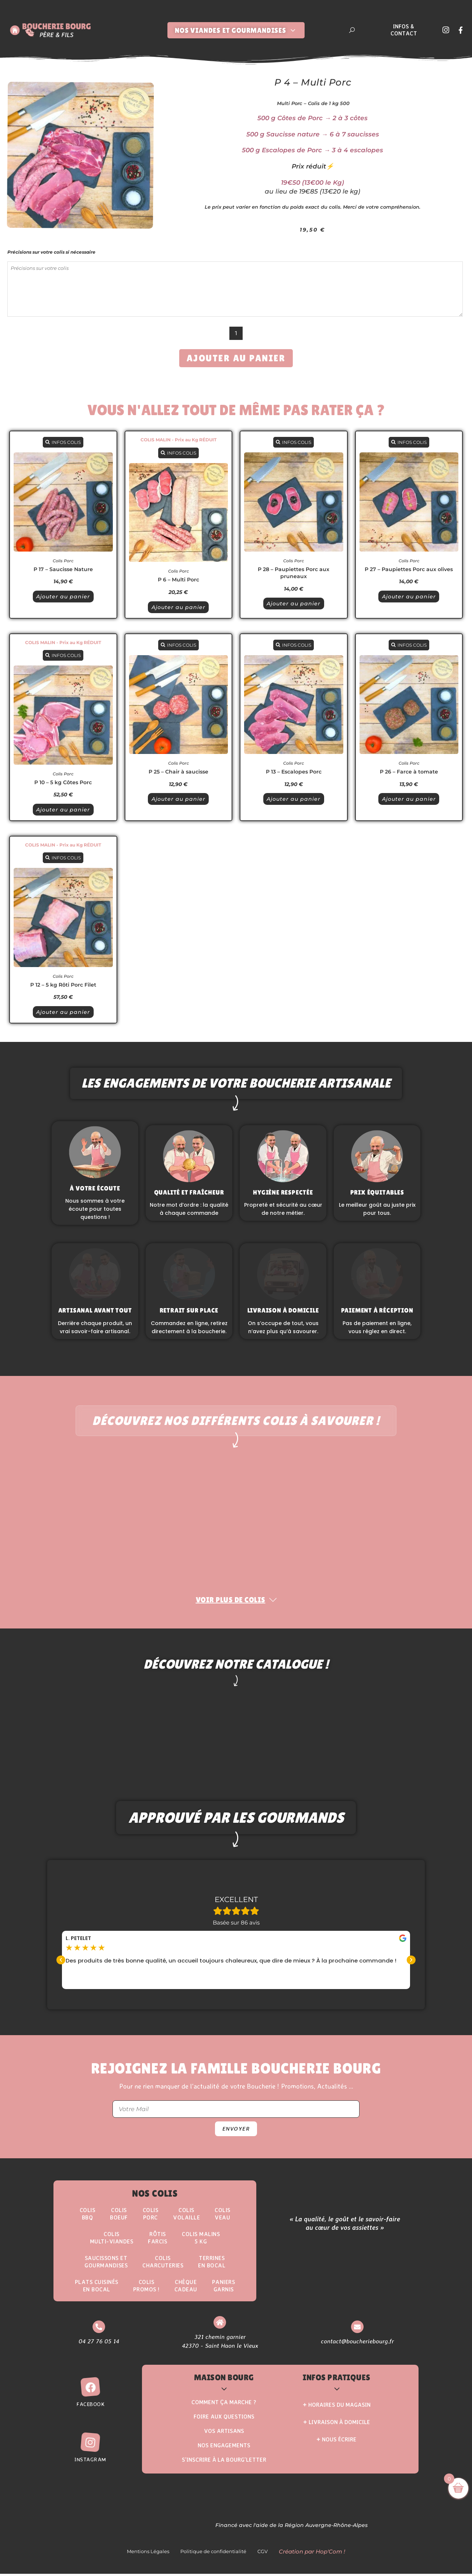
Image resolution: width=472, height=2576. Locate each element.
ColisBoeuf (118, 2214)
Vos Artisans (224, 2433)
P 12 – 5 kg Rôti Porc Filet (63, 985)
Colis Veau (224, 2214)
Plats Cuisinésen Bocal (95, 2287)
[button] (60, 1960)
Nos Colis (155, 2194)
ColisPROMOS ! (146, 2287)
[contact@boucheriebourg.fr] (357, 2329)
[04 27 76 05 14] (98, 2329)
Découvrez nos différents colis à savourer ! (236, 1421)
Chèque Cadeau (186, 2287)
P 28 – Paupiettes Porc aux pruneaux (293, 573)
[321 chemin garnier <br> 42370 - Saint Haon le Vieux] (220, 2324)
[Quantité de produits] (236, 333)
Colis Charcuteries (163, 2263)
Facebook (90, 2406)
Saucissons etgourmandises (104, 2263)
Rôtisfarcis (157, 2239)
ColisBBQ (85, 2214)
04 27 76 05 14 (98, 2343)
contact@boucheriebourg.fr (357, 2343)
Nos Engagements (224, 2447)
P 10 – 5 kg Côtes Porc (63, 782)
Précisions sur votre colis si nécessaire (51, 252)
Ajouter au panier (236, 358)
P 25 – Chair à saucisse (178, 772)
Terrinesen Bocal (213, 2263)
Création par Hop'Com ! (312, 2553)
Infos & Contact (404, 30)
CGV (262, 2554)
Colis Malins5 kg (202, 2239)
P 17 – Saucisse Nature (63, 569)
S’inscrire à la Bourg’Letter (224, 2462)
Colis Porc (63, 560)
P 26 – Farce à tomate (409, 772)
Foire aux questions (224, 2419)
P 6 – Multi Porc (178, 580)
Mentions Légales (148, 2554)
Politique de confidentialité (213, 2554)
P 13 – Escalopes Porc (294, 772)
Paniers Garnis (225, 2287)
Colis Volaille (187, 2214)
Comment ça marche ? (223, 2404)
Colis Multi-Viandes (110, 2239)
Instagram (90, 2461)
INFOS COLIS (63, 442)
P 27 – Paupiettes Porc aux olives (409, 569)
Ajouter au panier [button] (63, 596)
